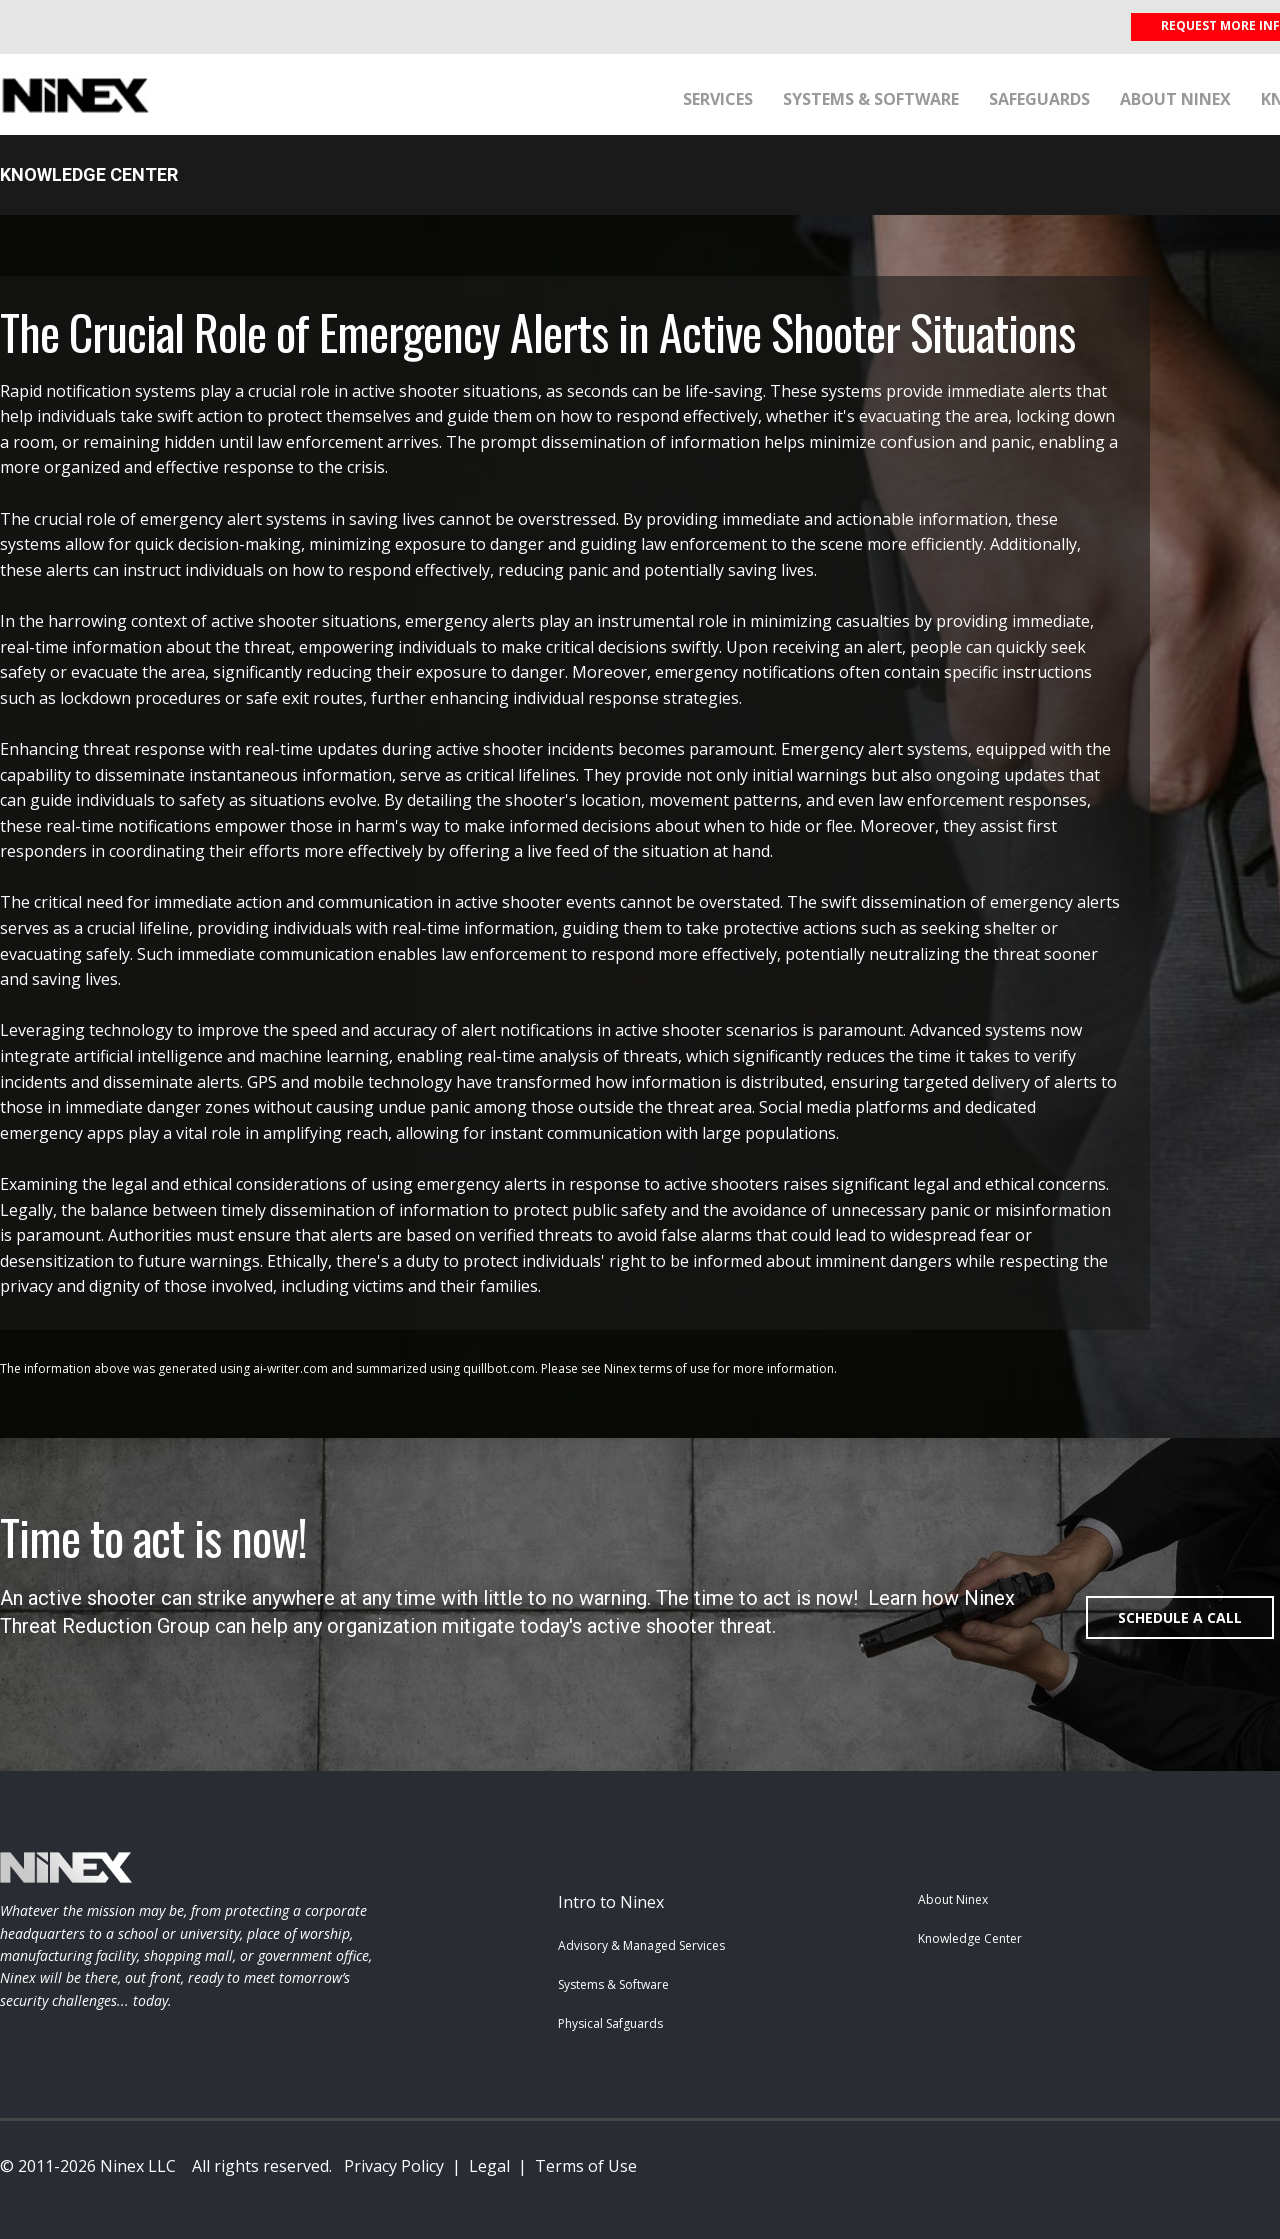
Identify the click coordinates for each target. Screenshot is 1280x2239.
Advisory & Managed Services (641, 1945)
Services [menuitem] (718, 99)
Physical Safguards (610, 2023)
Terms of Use (586, 2166)
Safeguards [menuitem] (1039, 99)
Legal (489, 2166)
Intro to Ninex (611, 1902)
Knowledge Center (970, 1938)
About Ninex (953, 1899)
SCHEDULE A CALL (1180, 1617)
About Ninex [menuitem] (1175, 99)
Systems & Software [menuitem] (871, 99)
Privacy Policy (394, 2166)
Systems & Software (613, 1984)
